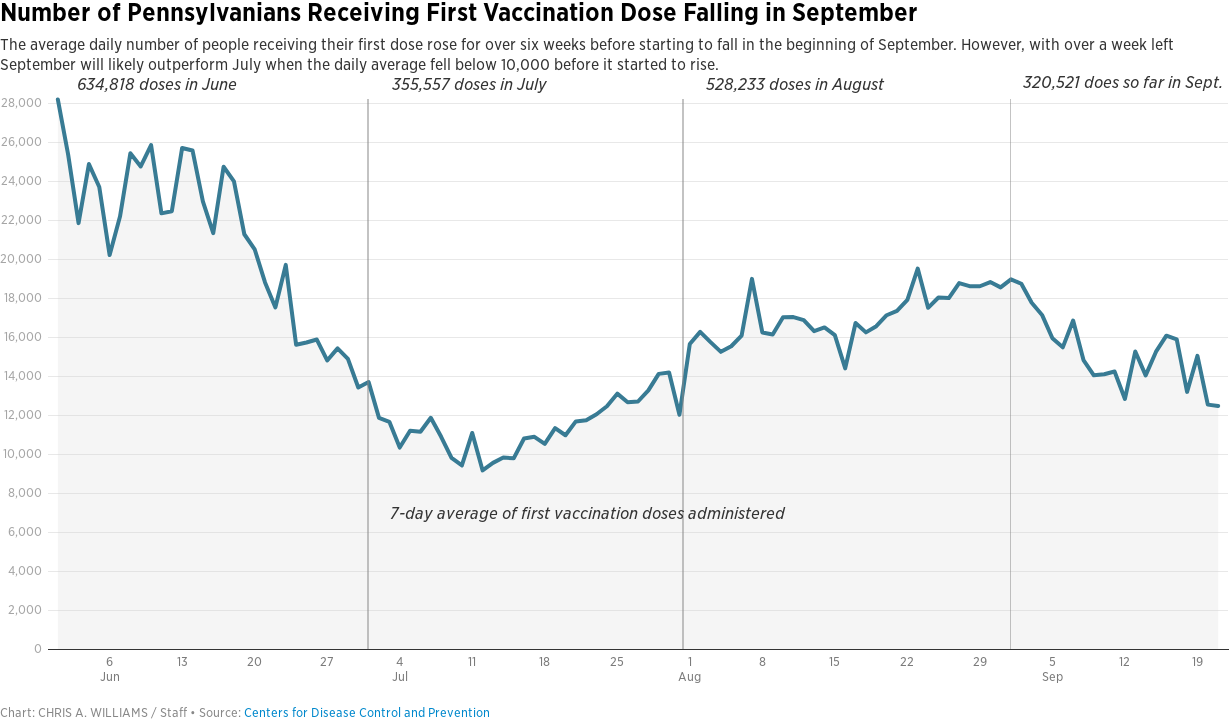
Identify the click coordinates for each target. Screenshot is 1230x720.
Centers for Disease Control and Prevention (367, 712)
